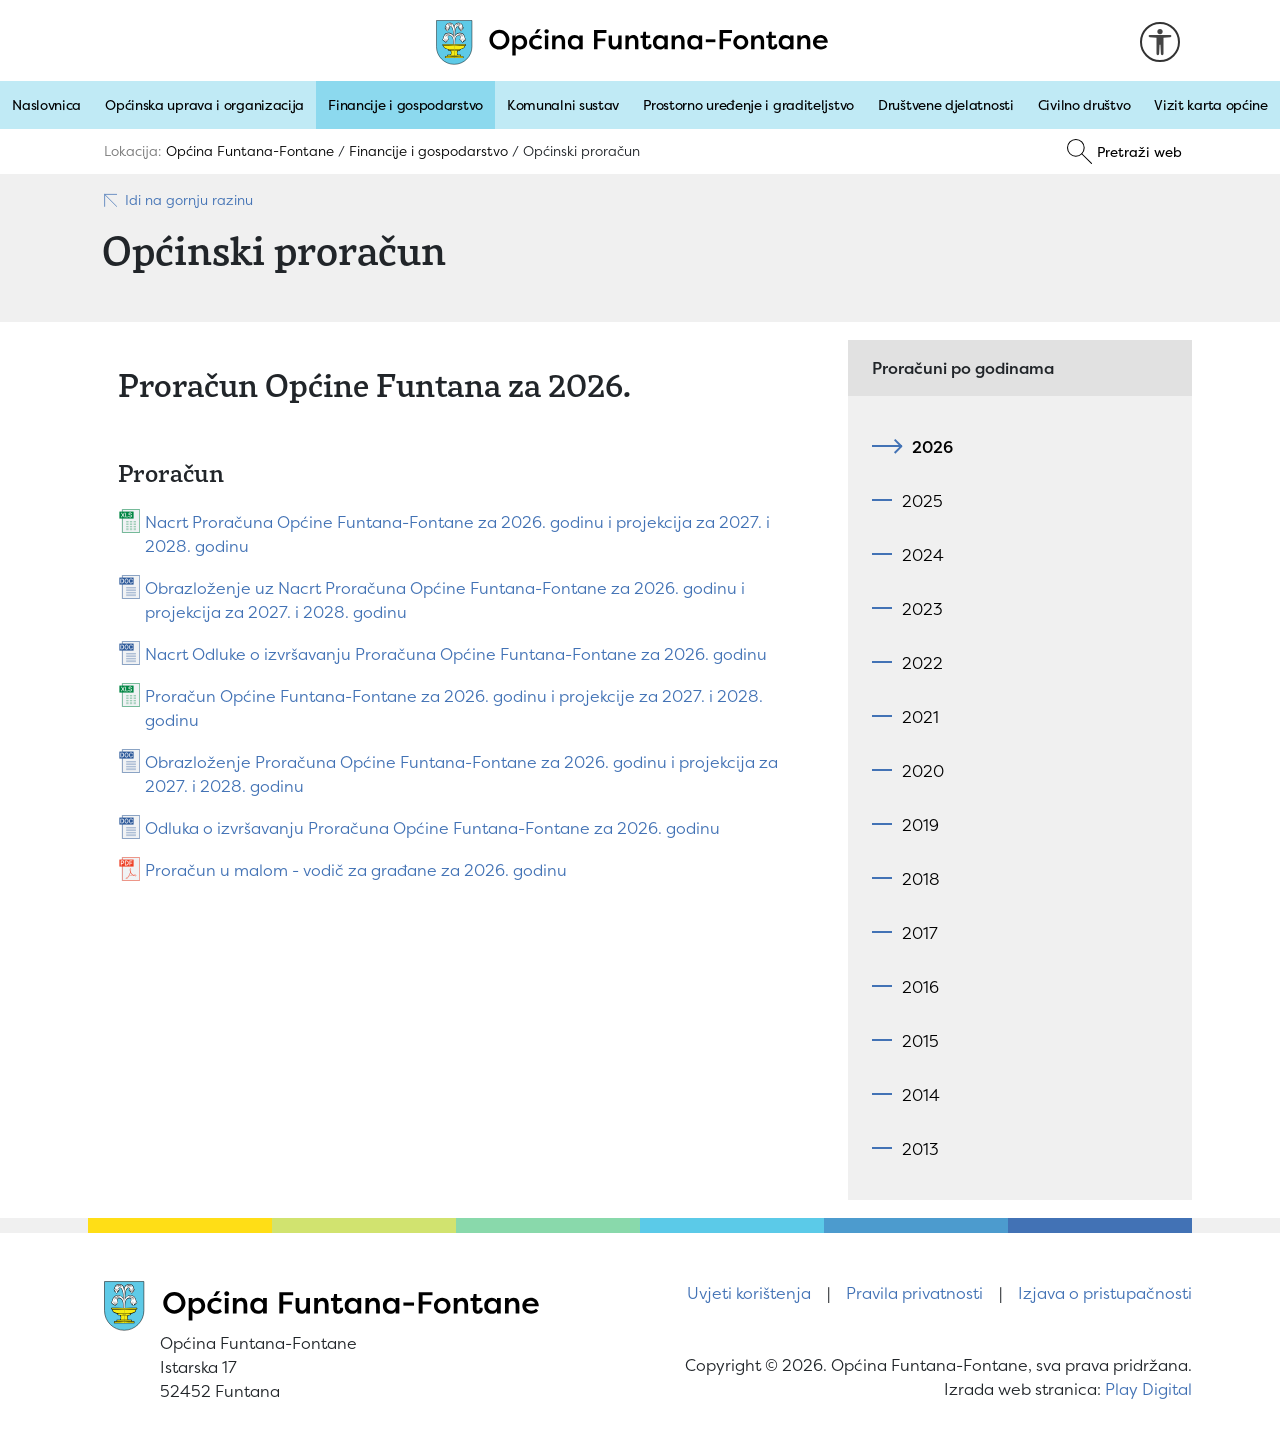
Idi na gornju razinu (177, 200)
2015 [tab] (920, 1041)
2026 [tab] (927, 447)
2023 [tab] (922, 609)
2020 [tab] (923, 771)
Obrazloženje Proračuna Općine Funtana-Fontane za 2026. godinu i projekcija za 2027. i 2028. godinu (461, 774)
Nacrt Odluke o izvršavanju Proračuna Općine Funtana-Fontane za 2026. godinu (456, 654)
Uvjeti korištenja (749, 1293)
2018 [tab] (921, 879)
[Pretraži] (1124, 152)
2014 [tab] (921, 1095)
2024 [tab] (923, 555)
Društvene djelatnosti (946, 105)
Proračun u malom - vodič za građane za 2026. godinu (356, 870)
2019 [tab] (920, 825)
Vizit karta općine (1211, 105)
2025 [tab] (922, 501)
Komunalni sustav (563, 105)
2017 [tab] (920, 933)
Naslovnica (46, 105)
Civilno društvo (1084, 105)
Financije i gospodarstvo (405, 105)
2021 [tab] (920, 717)
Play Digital (1148, 1389)
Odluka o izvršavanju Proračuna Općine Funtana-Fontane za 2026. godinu (432, 828)
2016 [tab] (920, 987)
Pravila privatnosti (914, 1293)
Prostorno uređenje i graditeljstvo (748, 105)
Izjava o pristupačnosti (1105, 1293)
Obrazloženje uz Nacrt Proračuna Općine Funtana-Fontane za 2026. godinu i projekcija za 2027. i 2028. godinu (445, 600)
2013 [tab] (920, 1149)
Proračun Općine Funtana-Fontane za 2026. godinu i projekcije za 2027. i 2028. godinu (454, 708)
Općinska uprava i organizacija (204, 105)
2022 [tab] (922, 663)
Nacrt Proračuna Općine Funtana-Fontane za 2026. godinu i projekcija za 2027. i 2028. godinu (457, 534)
